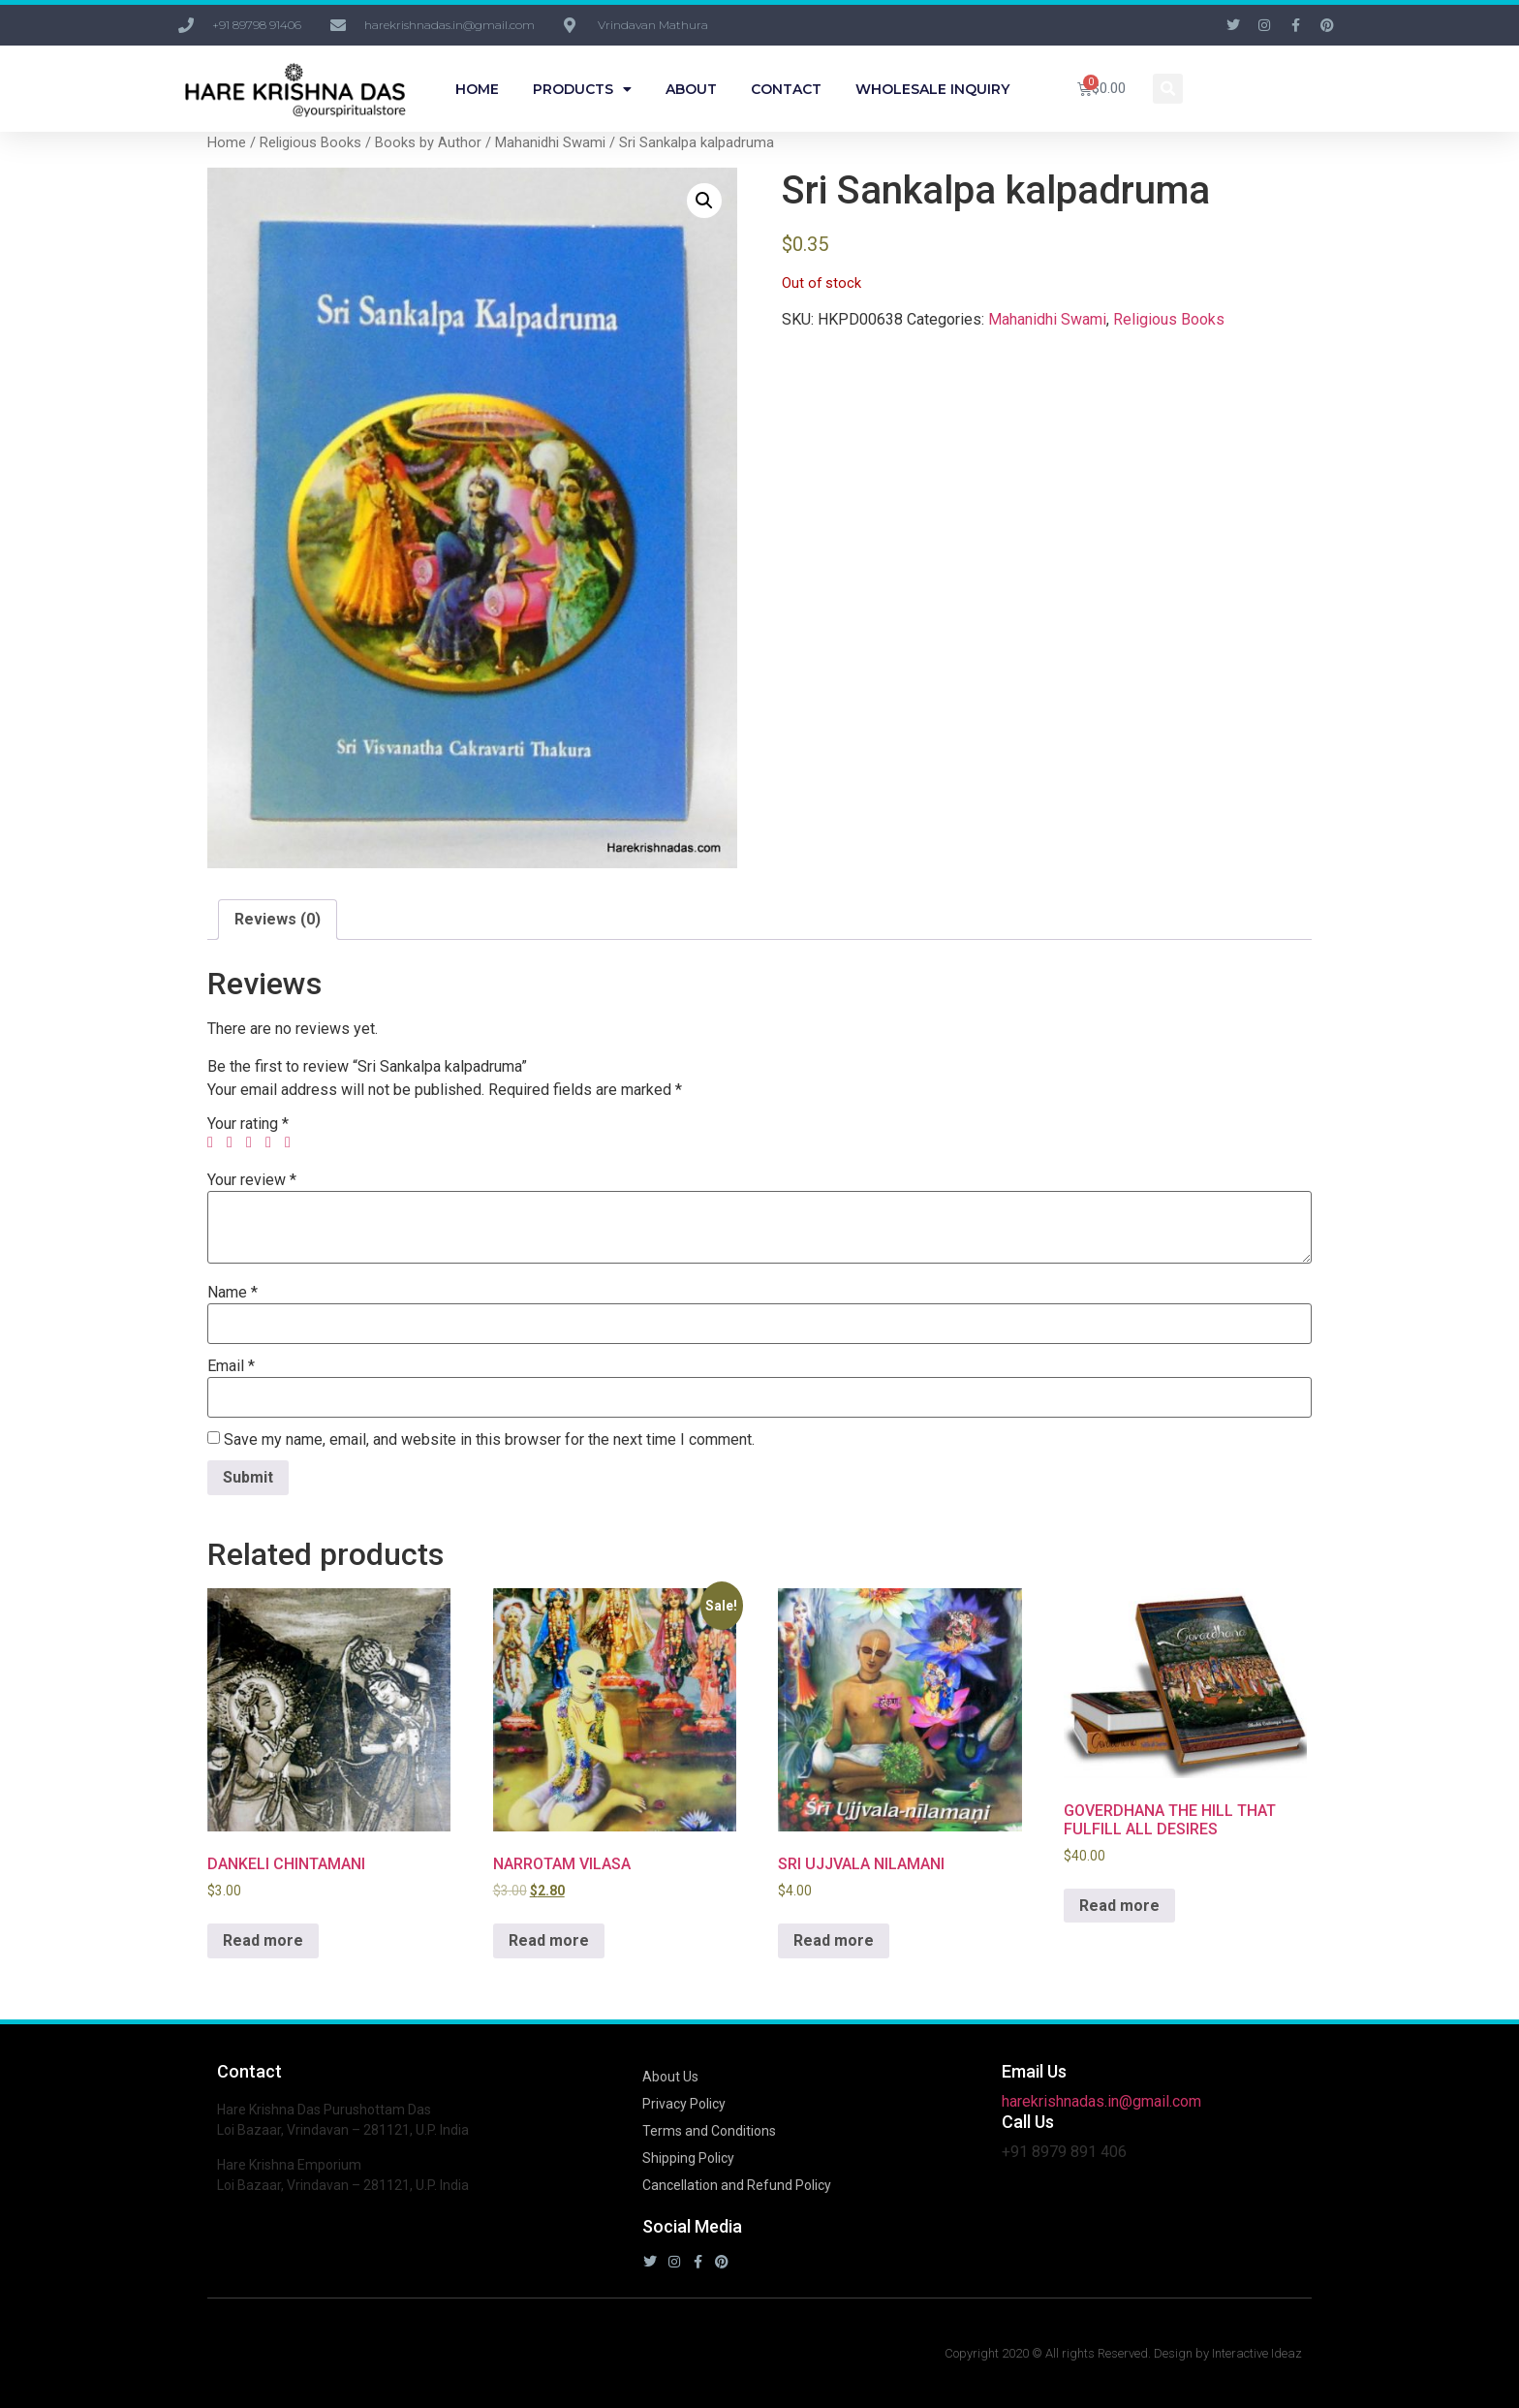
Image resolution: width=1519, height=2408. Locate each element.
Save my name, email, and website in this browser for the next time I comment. (489, 1440)
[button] (1168, 89)
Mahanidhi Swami (550, 142)
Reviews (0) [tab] (277, 919)
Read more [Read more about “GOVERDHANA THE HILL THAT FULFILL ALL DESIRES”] (1119, 1905)
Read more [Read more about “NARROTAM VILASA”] (549, 1940)
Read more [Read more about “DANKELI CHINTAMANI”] (263, 1940)
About (691, 89)
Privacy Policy (684, 2103)
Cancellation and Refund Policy (736, 2185)
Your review (251, 1180)
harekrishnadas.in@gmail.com (1101, 2101)
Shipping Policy (688, 2158)
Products (582, 89)
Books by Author (428, 142)
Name (232, 1292)
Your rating (248, 1124)
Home (477, 89)
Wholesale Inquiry (932, 89)
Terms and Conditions (709, 2131)
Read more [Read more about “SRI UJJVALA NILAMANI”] (833, 1940)
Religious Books (310, 142)
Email (231, 1366)
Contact (786, 89)
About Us (670, 2076)
